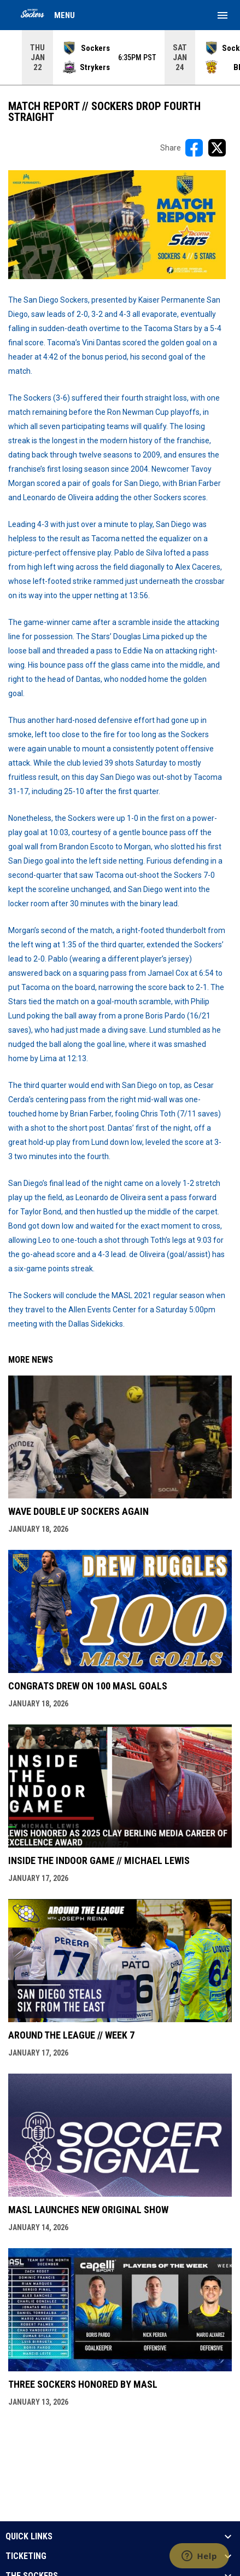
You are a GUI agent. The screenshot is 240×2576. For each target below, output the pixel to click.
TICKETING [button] (25, 2556)
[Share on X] (217, 148)
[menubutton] (222, 15)
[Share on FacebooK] (194, 148)
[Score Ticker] (120, 57)
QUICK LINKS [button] (28, 2536)
